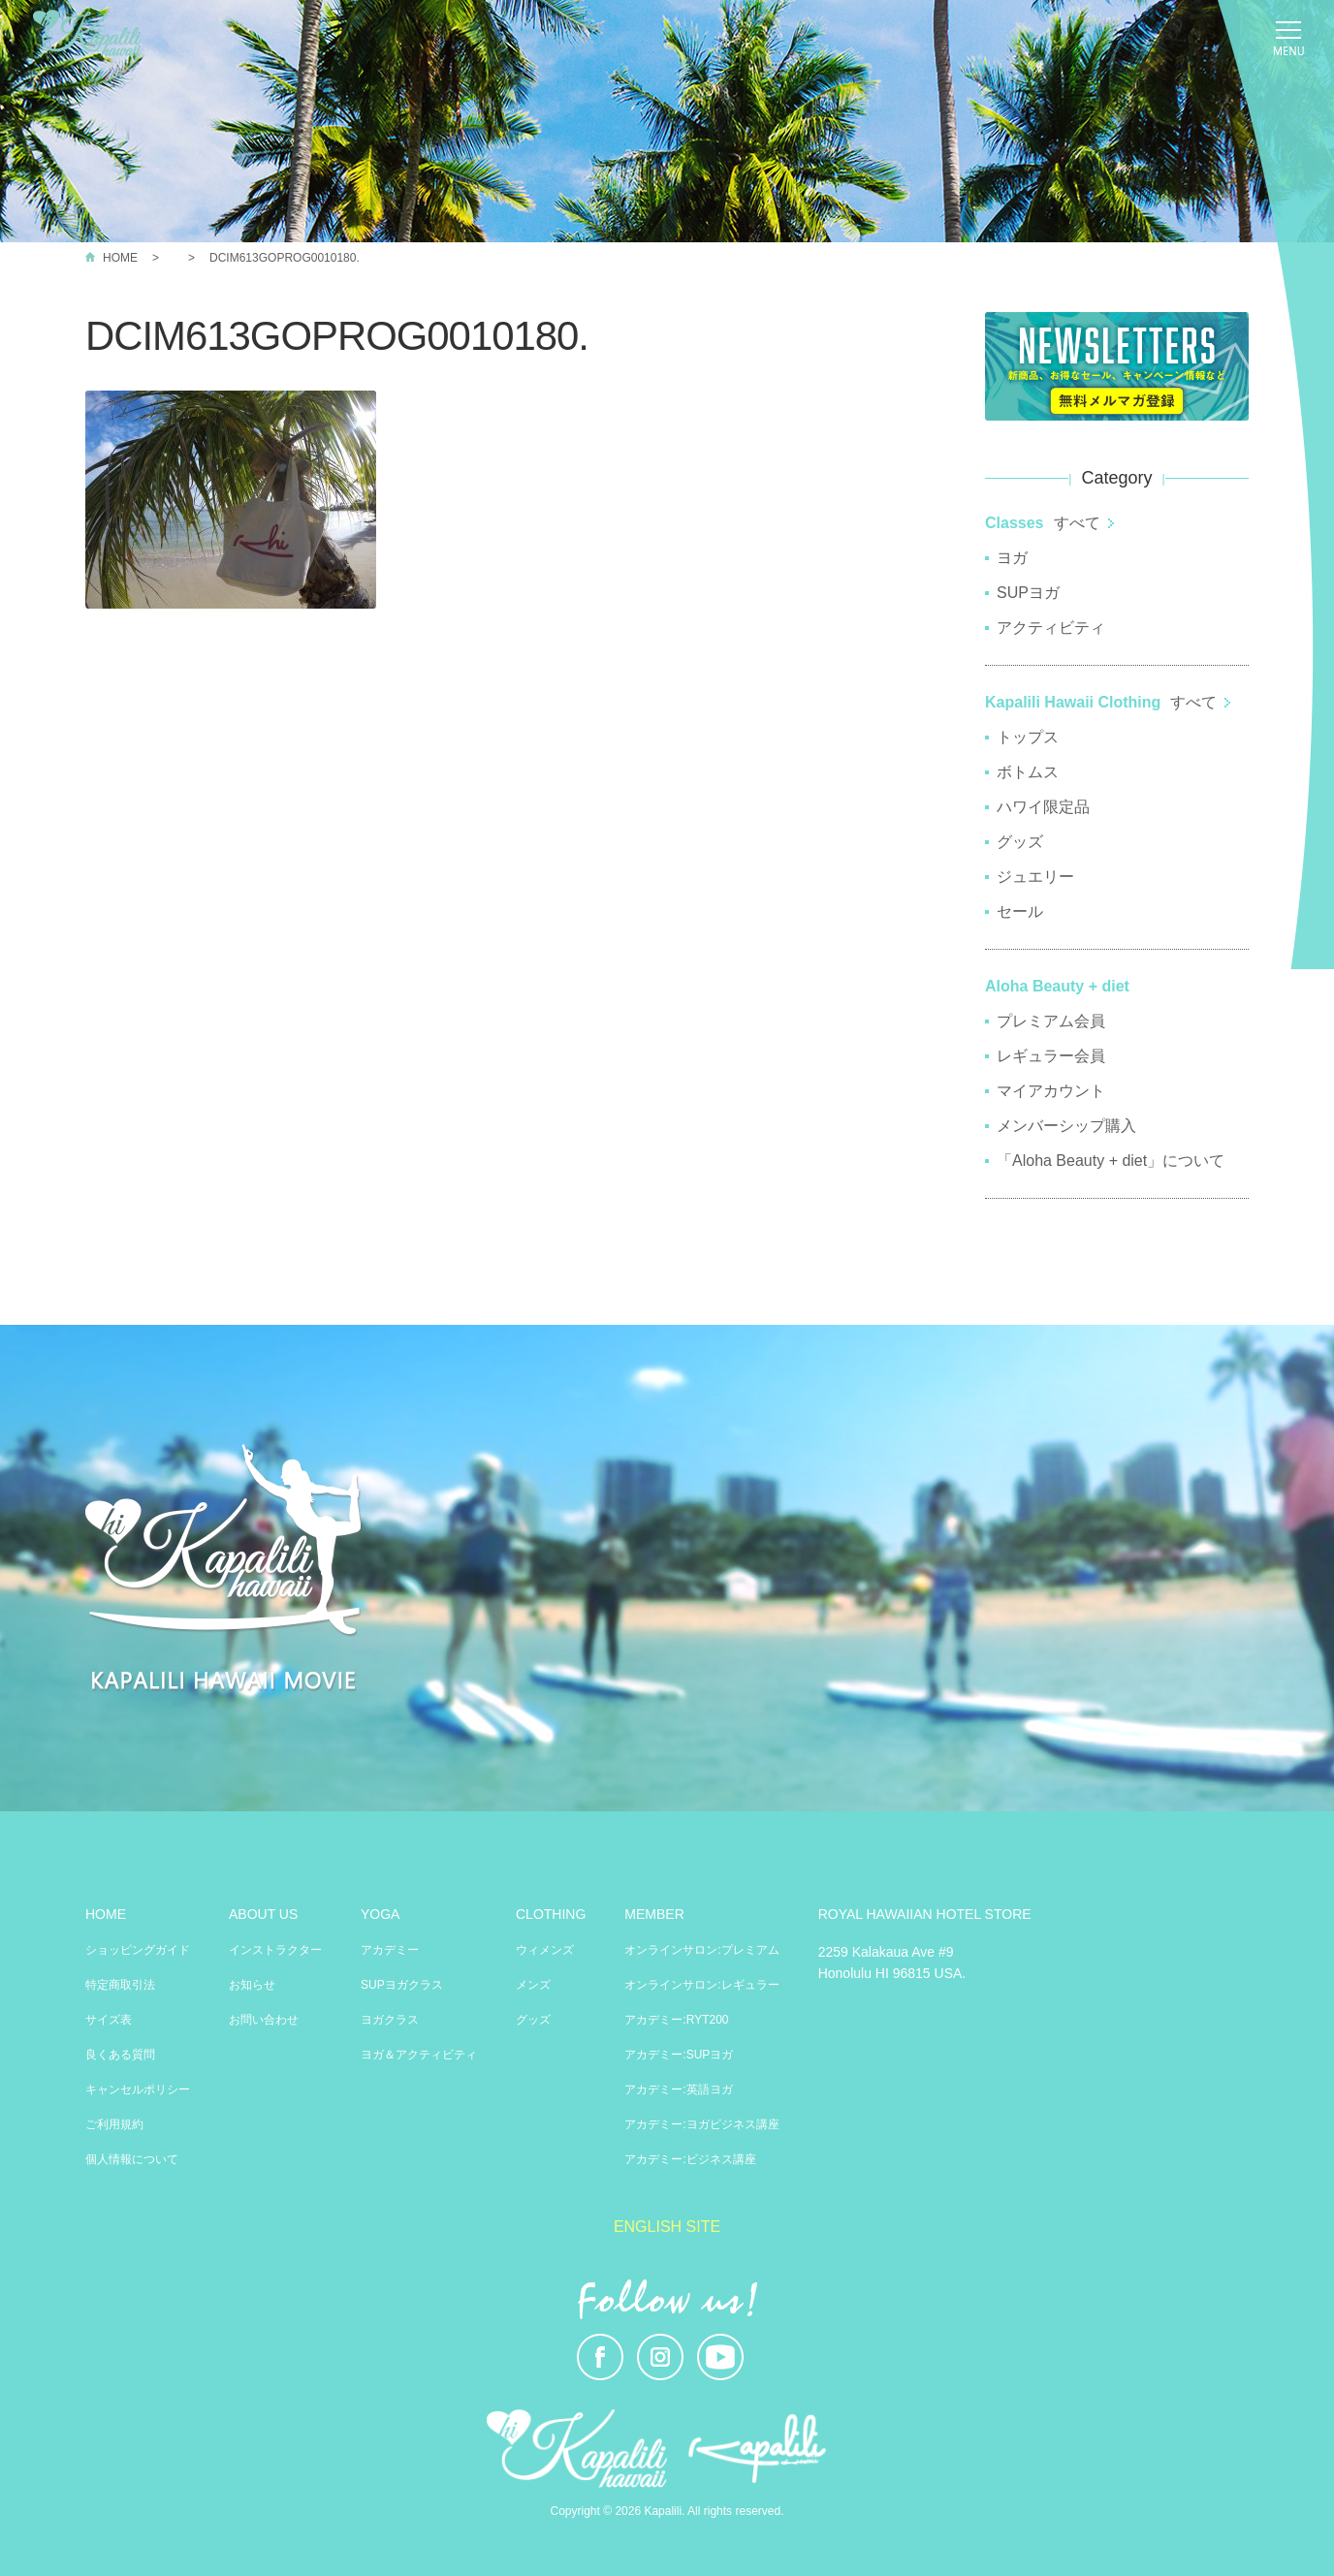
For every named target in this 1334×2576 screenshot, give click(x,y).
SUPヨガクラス (402, 1985)
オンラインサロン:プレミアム (701, 1950)
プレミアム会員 (1051, 1021)
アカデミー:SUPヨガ (678, 2054)
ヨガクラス (390, 2019)
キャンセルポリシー (137, 2089)
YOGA (380, 1914)
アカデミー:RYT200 (676, 2019)
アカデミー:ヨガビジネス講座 (701, 2124)
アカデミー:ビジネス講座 (689, 2159)
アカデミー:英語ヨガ (678, 2089)
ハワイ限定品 (1043, 807)
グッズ (1020, 841)
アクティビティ (1051, 627)
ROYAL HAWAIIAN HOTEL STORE (925, 1914)
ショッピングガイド (137, 1950)
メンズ (533, 1985)
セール (1020, 911)
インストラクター (275, 1950)
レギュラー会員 (1051, 1056)
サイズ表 (108, 2019)
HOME (120, 258)
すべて (1077, 523)
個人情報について (131, 2159)
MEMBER (653, 1914)
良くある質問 (120, 2054)
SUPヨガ (1028, 592)
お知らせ (252, 1985)
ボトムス (1028, 772)
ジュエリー (1035, 876)
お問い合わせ (264, 2019)
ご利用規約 (114, 2124)
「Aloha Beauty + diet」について (1110, 1160)
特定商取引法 (120, 1985)
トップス (1028, 737)
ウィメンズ (545, 1950)
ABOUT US (263, 1914)
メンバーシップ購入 (1066, 1125)
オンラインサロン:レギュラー (701, 1985)
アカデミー (390, 1950)
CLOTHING (551, 1914)
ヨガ (1012, 558)
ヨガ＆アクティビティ (419, 2054)
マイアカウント (1051, 1091)
